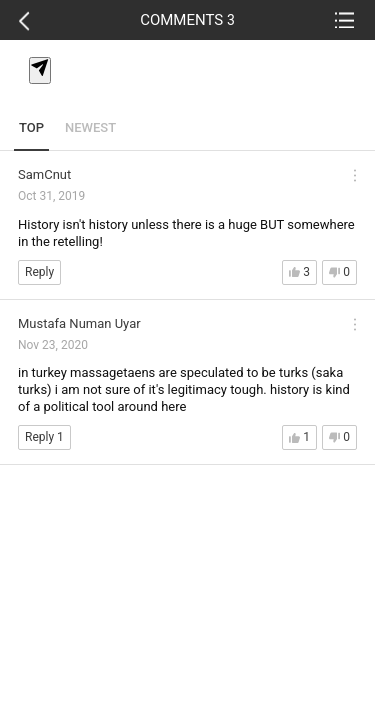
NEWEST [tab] (90, 127)
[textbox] (191, 93)
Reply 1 (44, 437)
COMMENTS (187, 20)
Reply (39, 272)
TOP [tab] (31, 127)
